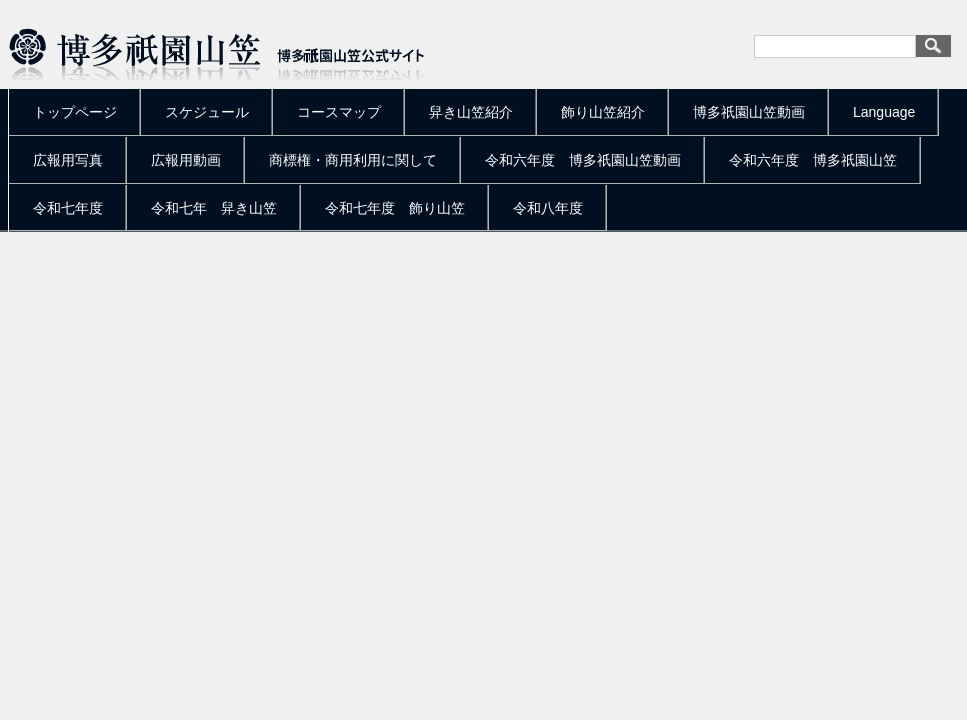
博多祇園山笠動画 (749, 112)
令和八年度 (548, 208)
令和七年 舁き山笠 (214, 208)
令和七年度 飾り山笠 (395, 208)
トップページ (75, 112)
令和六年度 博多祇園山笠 (813, 160)
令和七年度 (68, 208)
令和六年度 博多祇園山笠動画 (583, 160)
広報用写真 (68, 160)
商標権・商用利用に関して (353, 160)
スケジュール (207, 112)
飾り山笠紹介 (603, 112)
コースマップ (339, 112)
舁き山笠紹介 (471, 112)
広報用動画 (186, 160)
